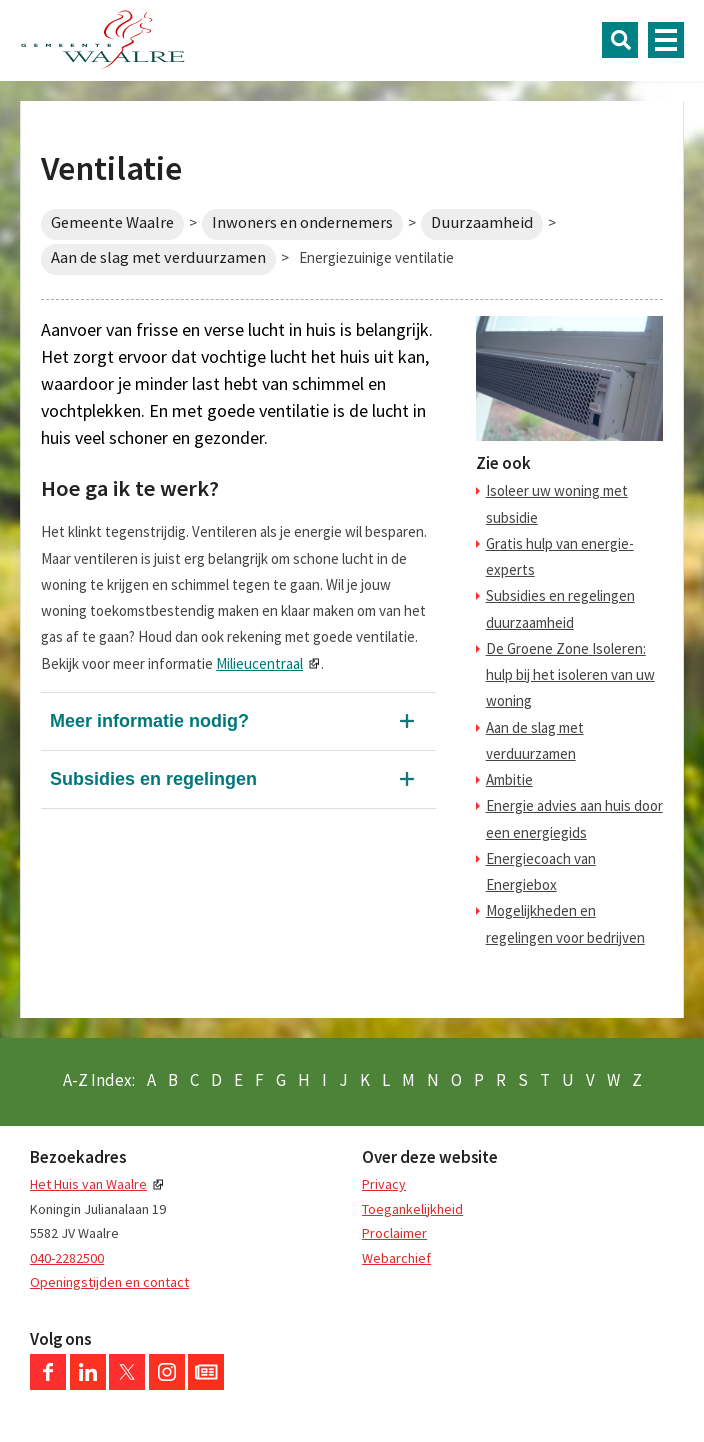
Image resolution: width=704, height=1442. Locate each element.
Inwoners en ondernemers (302, 222)
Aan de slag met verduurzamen (158, 257)
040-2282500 (67, 1258)
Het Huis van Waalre (88, 1184)
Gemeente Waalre (112, 222)
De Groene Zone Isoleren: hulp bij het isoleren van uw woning (570, 675)
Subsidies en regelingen (153, 779)
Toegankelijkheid (412, 1209)
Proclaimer (394, 1233)
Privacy (384, 1184)
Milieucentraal (259, 663)
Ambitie (509, 779)
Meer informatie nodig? (149, 721)
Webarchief (396, 1258)
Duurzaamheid (482, 222)
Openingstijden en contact (109, 1282)
